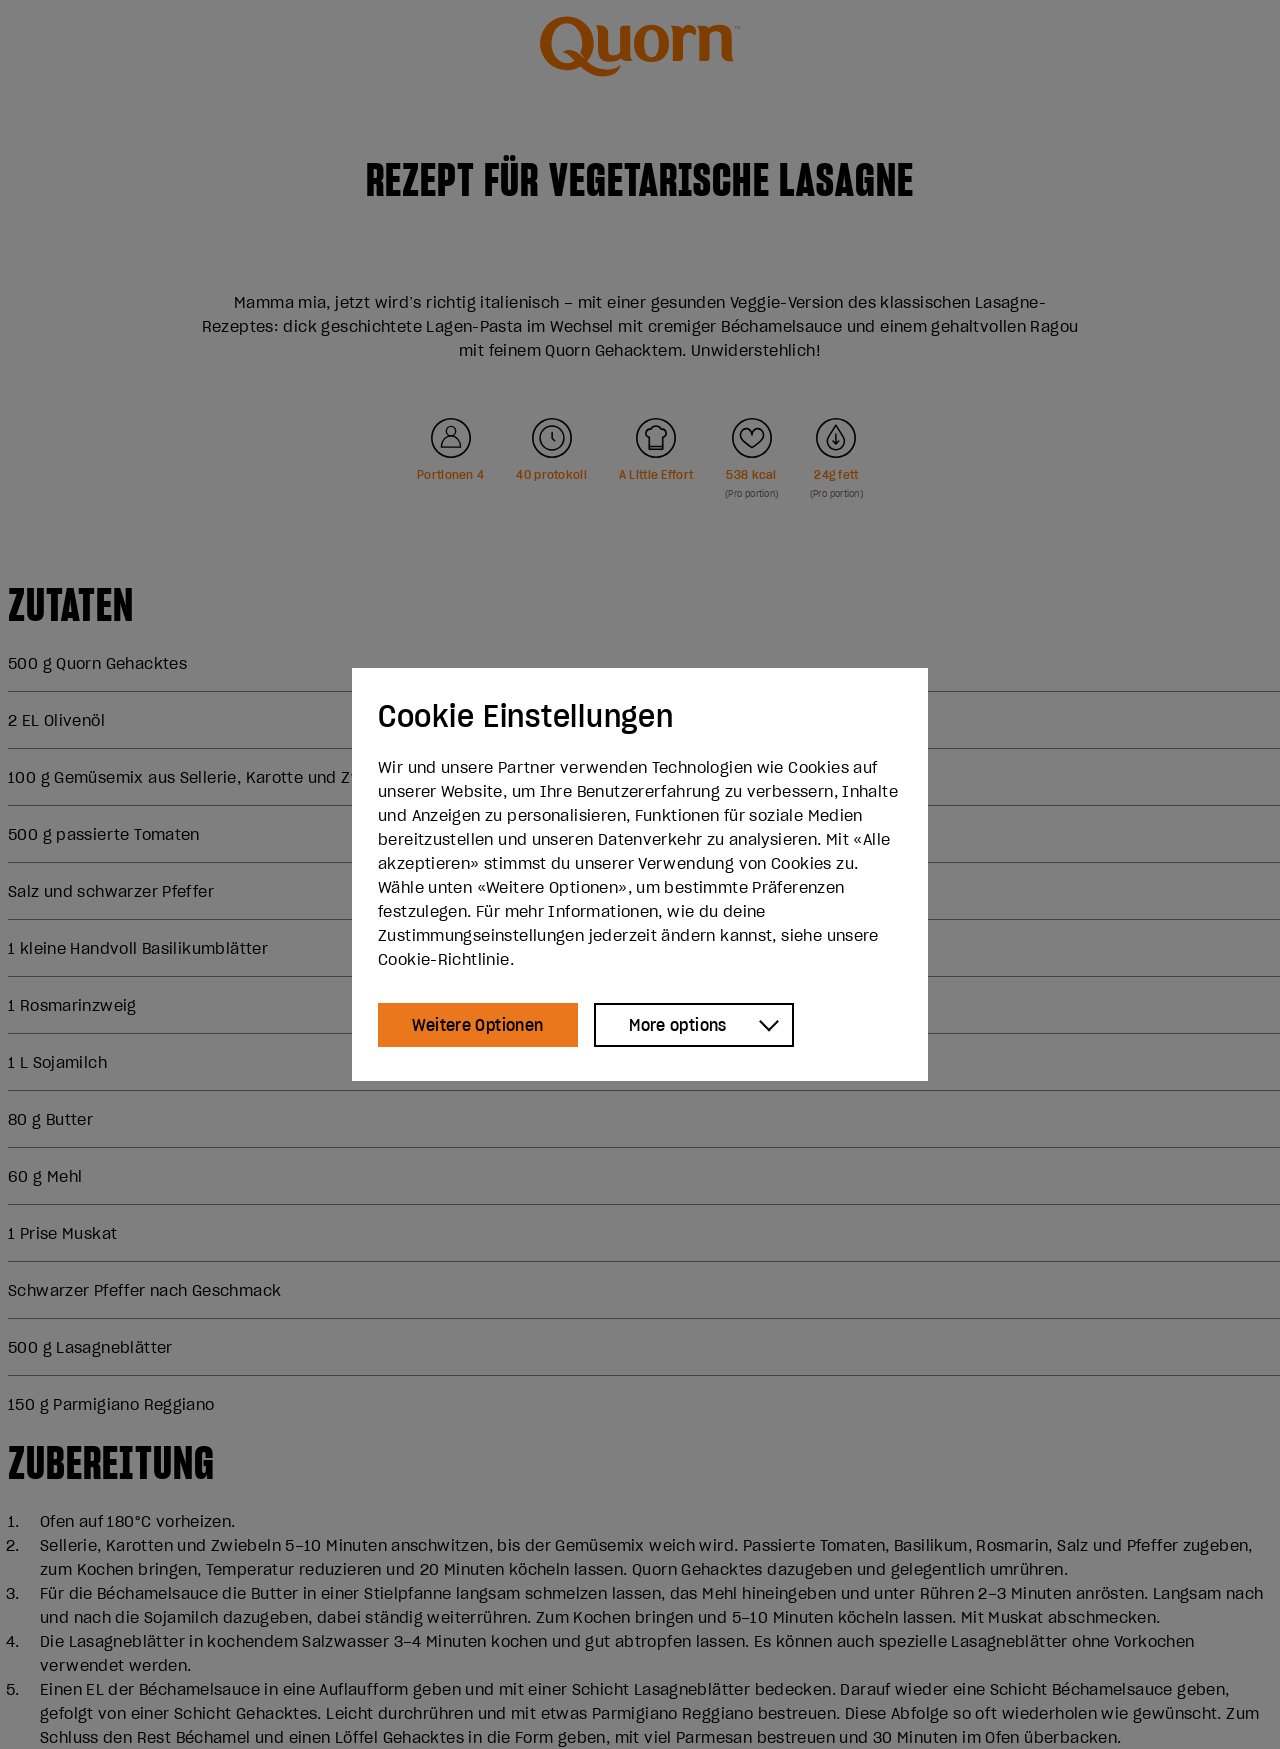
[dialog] (640, 874)
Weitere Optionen (477, 1025)
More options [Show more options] (678, 1025)
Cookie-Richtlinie (444, 959)
